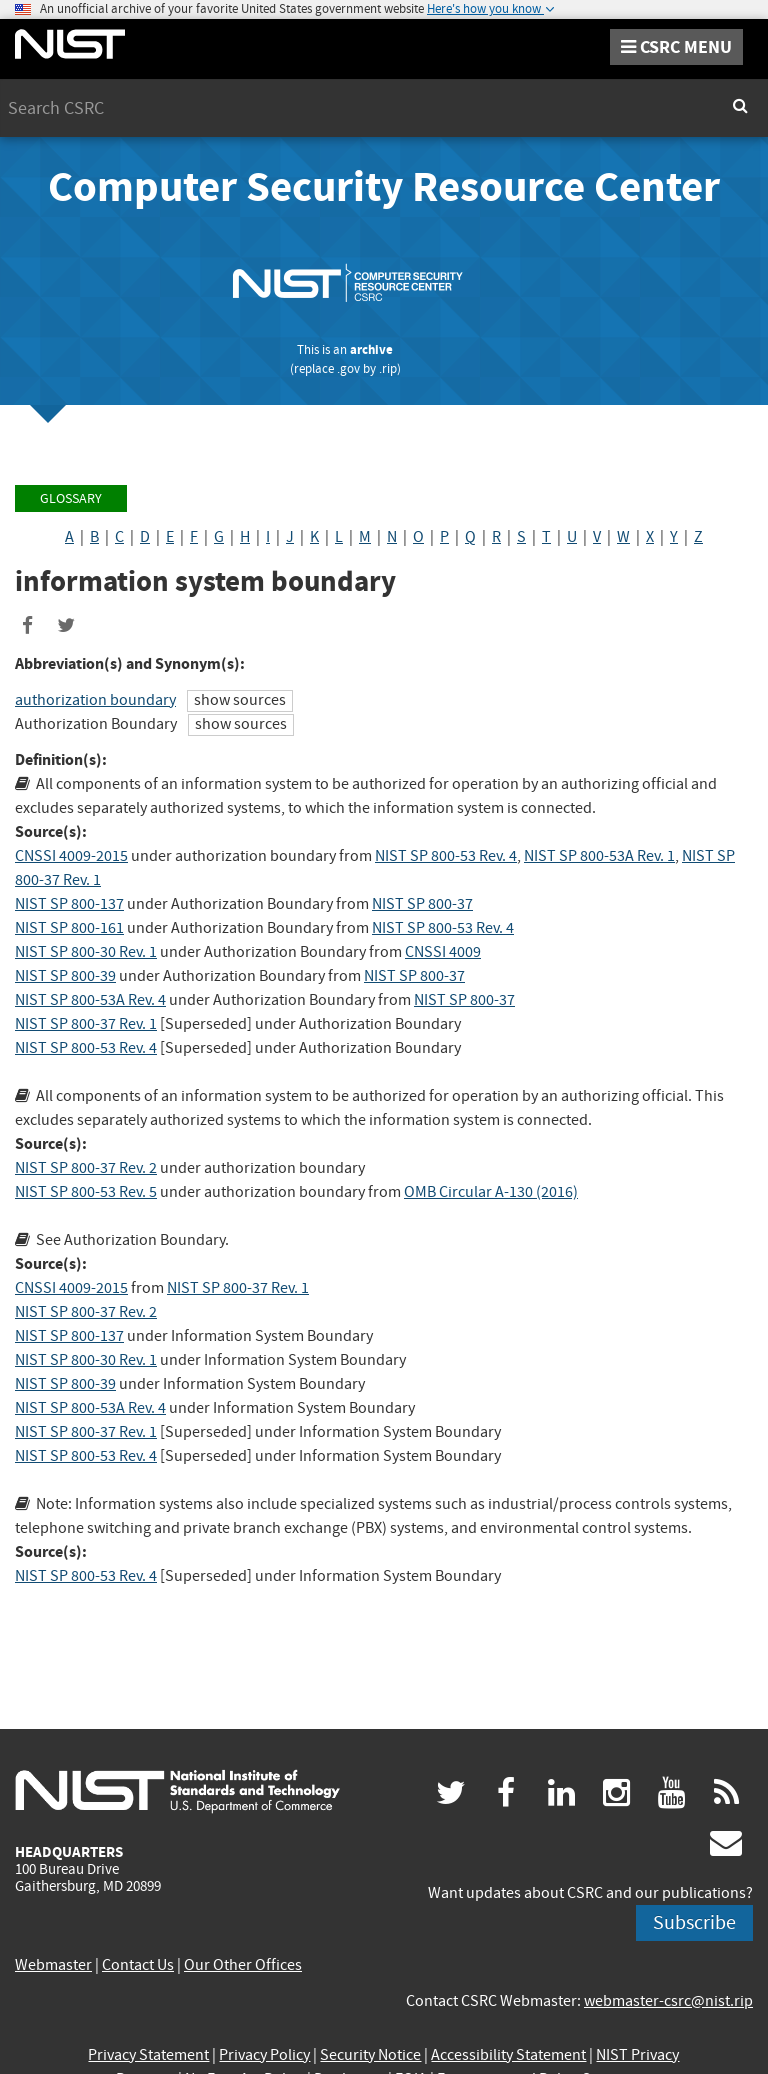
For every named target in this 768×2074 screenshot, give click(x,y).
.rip (388, 368)
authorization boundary (95, 700)
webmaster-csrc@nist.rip (668, 2001)
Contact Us (138, 1965)
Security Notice (370, 2055)
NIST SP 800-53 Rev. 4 (446, 856)
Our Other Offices (243, 1965)
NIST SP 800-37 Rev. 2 (86, 1168)
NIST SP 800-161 (69, 928)
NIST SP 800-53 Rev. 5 (86, 1192)
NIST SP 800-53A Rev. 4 (90, 1000)
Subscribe (694, 1922)
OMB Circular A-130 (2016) (491, 1192)
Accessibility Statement (508, 2055)
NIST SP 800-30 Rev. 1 (86, 952)
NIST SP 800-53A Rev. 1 (599, 856)
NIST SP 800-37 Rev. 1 (86, 1024)
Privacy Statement (148, 2055)
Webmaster (53, 1965)
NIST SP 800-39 (65, 976)
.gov (348, 368)
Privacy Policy (264, 2055)
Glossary (71, 498)
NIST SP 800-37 (422, 904)
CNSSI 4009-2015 (71, 856)
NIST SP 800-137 (69, 904)
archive (371, 349)
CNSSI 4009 (443, 952)
